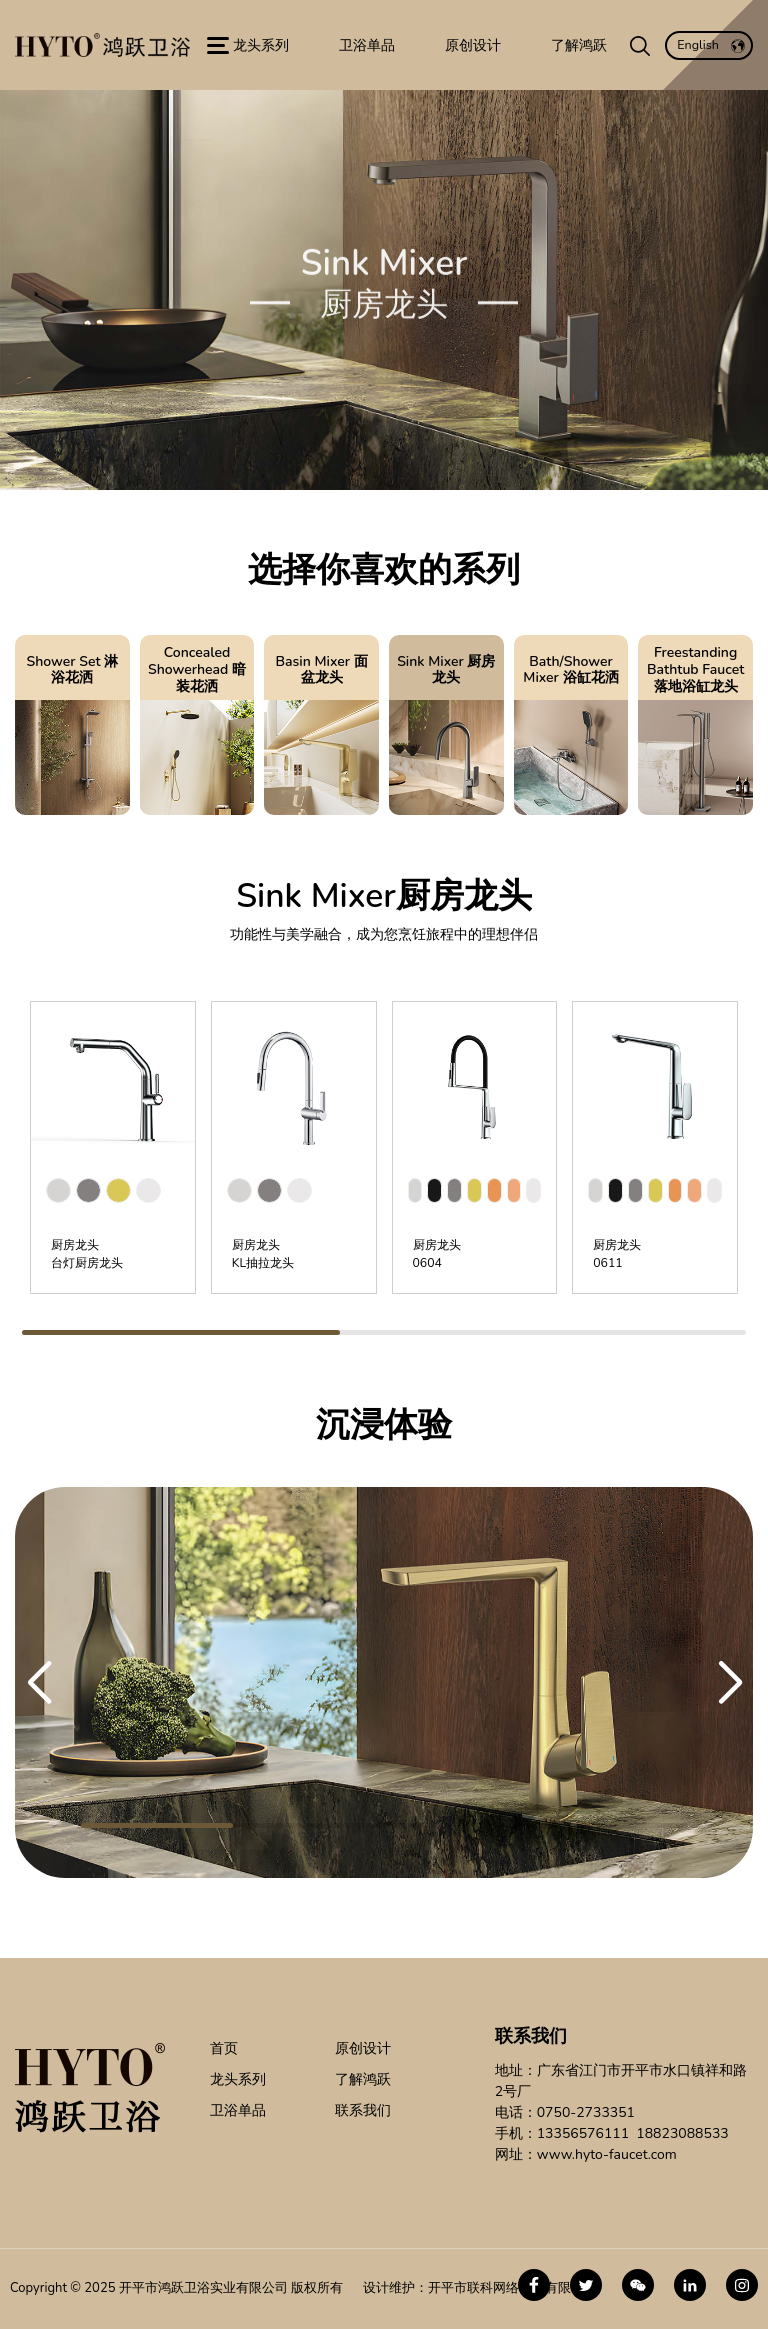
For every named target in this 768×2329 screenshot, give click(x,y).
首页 (224, 2048)
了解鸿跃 (363, 2079)
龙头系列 (238, 2079)
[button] (38, 1683)
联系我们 (363, 2110)
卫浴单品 (238, 2110)
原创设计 (363, 2048)
